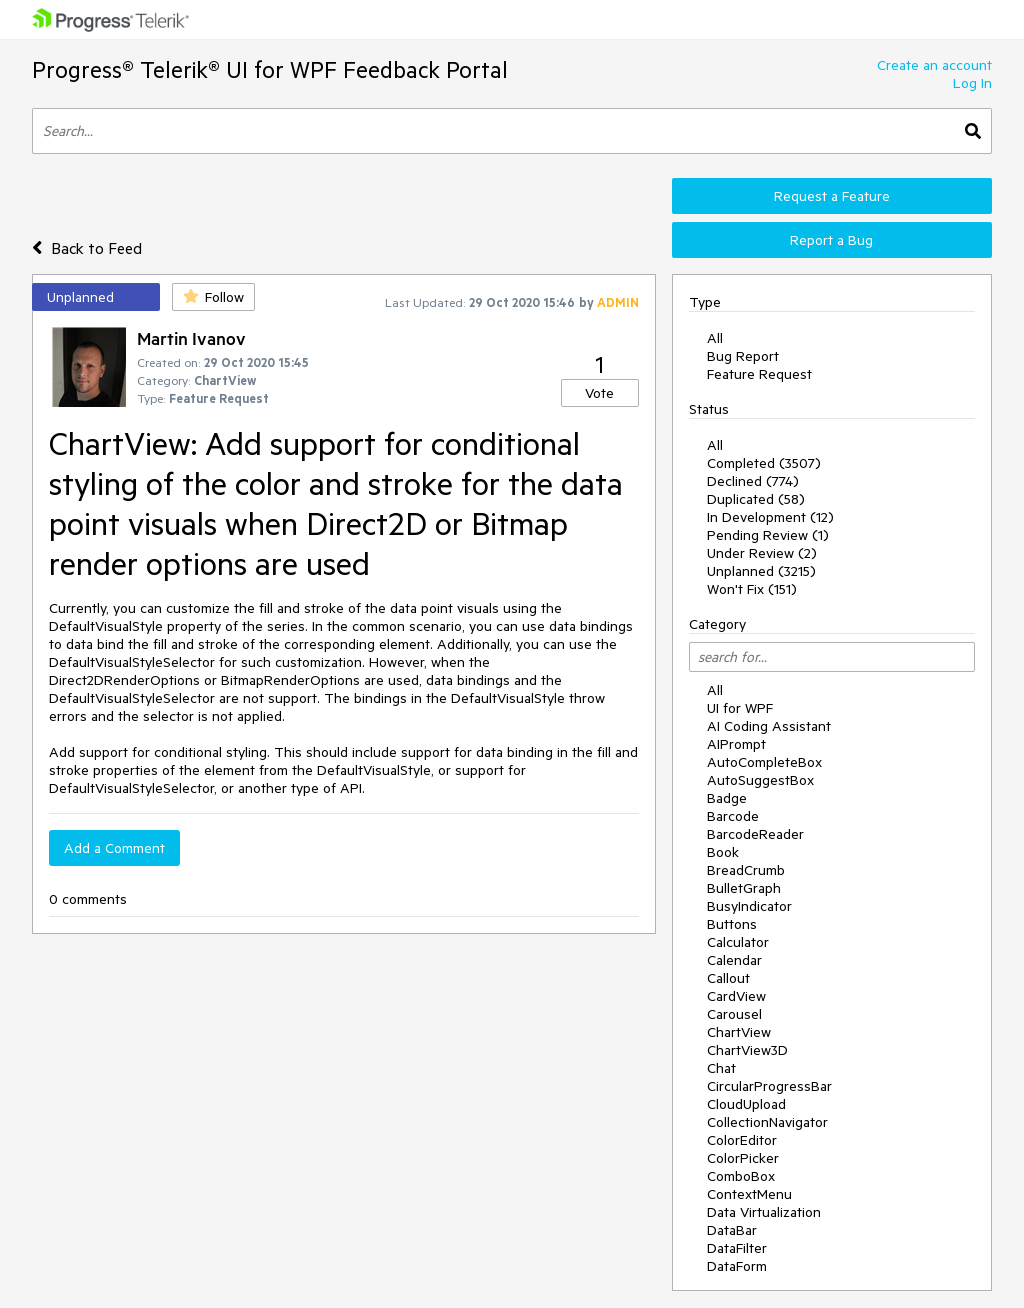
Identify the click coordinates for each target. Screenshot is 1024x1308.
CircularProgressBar (769, 1086)
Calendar (734, 960)
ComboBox (741, 1176)
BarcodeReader (755, 834)
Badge (727, 798)
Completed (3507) (764, 463)
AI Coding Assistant (769, 726)
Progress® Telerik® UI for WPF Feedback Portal (270, 69)
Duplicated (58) (756, 499)
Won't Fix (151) (752, 589)
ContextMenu (749, 1194)
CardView (736, 996)
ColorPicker (743, 1158)
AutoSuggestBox (760, 780)
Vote (599, 393)
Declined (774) (753, 481)
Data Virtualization (764, 1212)
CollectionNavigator (767, 1122)
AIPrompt (736, 744)
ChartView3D (747, 1050)
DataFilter (737, 1248)
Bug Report (743, 356)
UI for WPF (740, 708)
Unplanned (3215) (761, 571)
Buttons (732, 924)
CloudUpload (746, 1104)
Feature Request (759, 374)
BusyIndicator (749, 906)
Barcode (733, 816)
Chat (721, 1068)
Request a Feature (832, 196)
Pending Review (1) (768, 535)
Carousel (734, 1014)
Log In (972, 83)
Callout (728, 978)
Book (723, 852)
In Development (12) (770, 517)
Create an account (934, 65)
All (715, 338)
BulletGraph (744, 888)
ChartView (739, 1032)
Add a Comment (114, 848)
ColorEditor (742, 1140)
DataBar (732, 1230)
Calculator (738, 942)
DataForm (737, 1266)
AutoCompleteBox (764, 762)
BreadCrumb (746, 870)
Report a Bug (831, 240)
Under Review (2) (762, 553)
